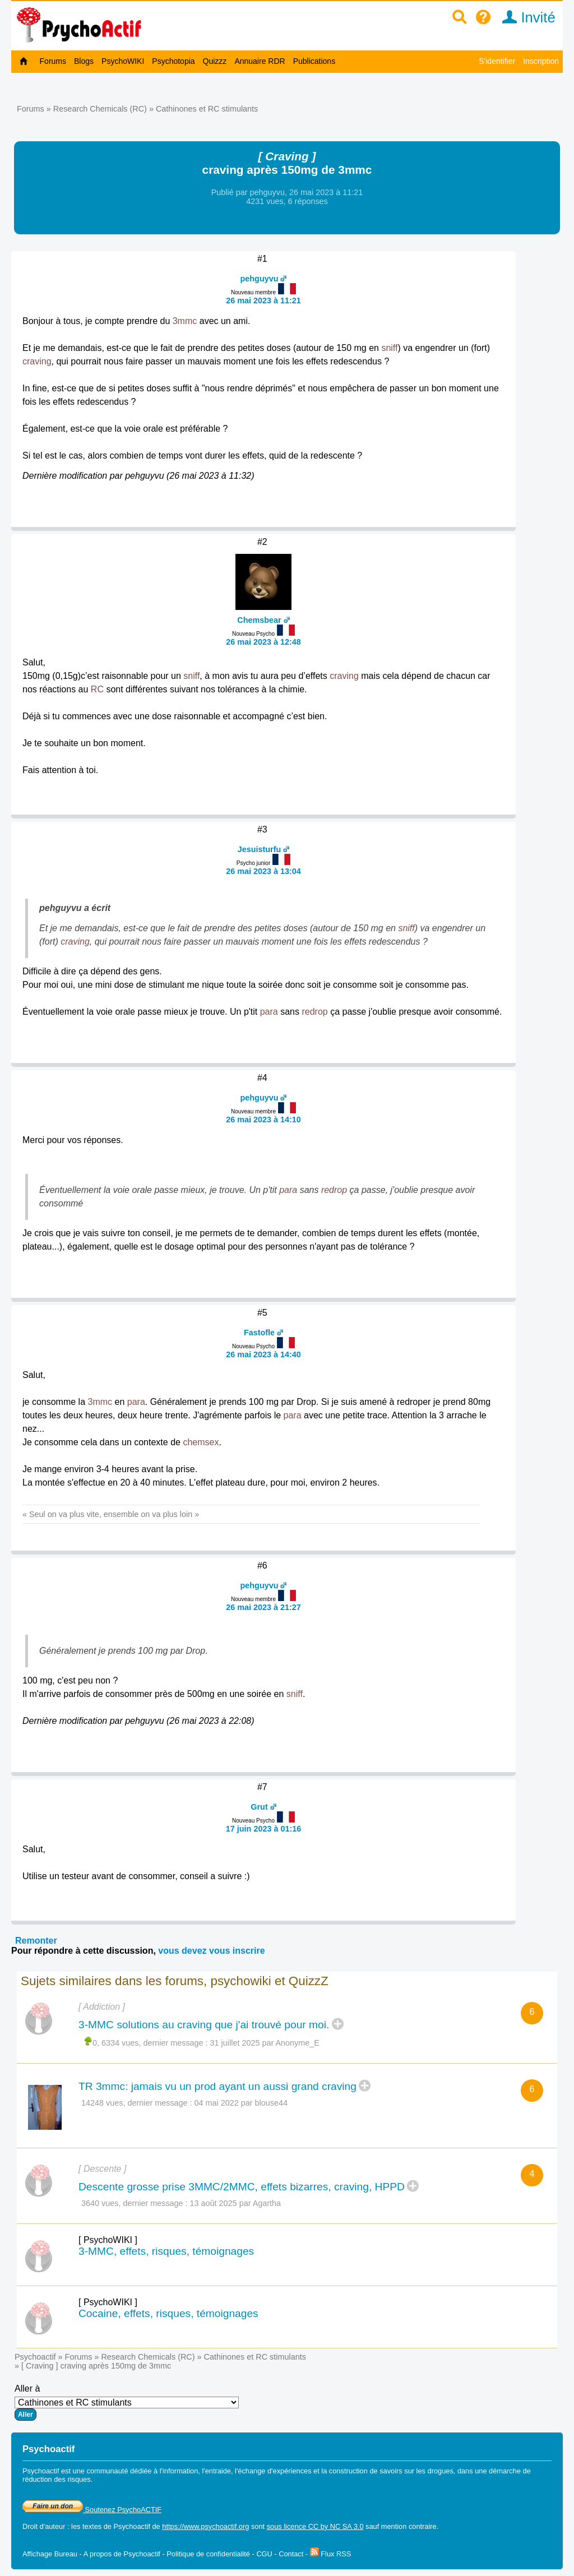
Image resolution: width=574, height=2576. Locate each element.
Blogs (84, 61)
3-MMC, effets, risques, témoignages (166, 2251)
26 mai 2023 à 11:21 (263, 300)
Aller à (127, 2402)
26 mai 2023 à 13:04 (263, 871)
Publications (314, 61)
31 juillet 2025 (235, 2042)
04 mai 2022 (217, 2102)
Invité (525, 17)
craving (37, 361)
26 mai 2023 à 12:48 (263, 641)
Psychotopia (173, 61)
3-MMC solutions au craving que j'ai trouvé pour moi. (203, 2025)
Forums (53, 61)
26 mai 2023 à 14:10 (263, 1119)
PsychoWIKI (122, 61)
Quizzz (215, 61)
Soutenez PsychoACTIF (91, 2509)
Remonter (36, 1940)
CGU (264, 2554)
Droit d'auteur (43, 2526)
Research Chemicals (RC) (100, 108)
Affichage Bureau (49, 2554)
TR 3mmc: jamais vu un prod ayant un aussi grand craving (217, 2086)
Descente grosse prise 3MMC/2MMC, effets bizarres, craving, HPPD (241, 2187)
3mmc (185, 321)
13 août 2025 (213, 2203)
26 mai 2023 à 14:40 (263, 1354)
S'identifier (497, 61)
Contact (291, 2554)
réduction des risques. (57, 2479)
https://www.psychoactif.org (205, 2526)
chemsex (201, 1442)
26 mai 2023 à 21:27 (263, 1607)
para (269, 1011)
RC (97, 689)
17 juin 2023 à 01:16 (263, 1828)
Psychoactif (35, 2356)
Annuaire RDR (259, 61)
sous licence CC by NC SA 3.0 (315, 2526)
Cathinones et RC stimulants (207, 108)
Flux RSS (330, 2554)
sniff (389, 348)
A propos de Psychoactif (122, 2554)
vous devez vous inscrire (211, 1950)
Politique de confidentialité (208, 2554)
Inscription (541, 61)
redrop (314, 1011)
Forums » (35, 108)
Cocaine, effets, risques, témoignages (168, 2313)
